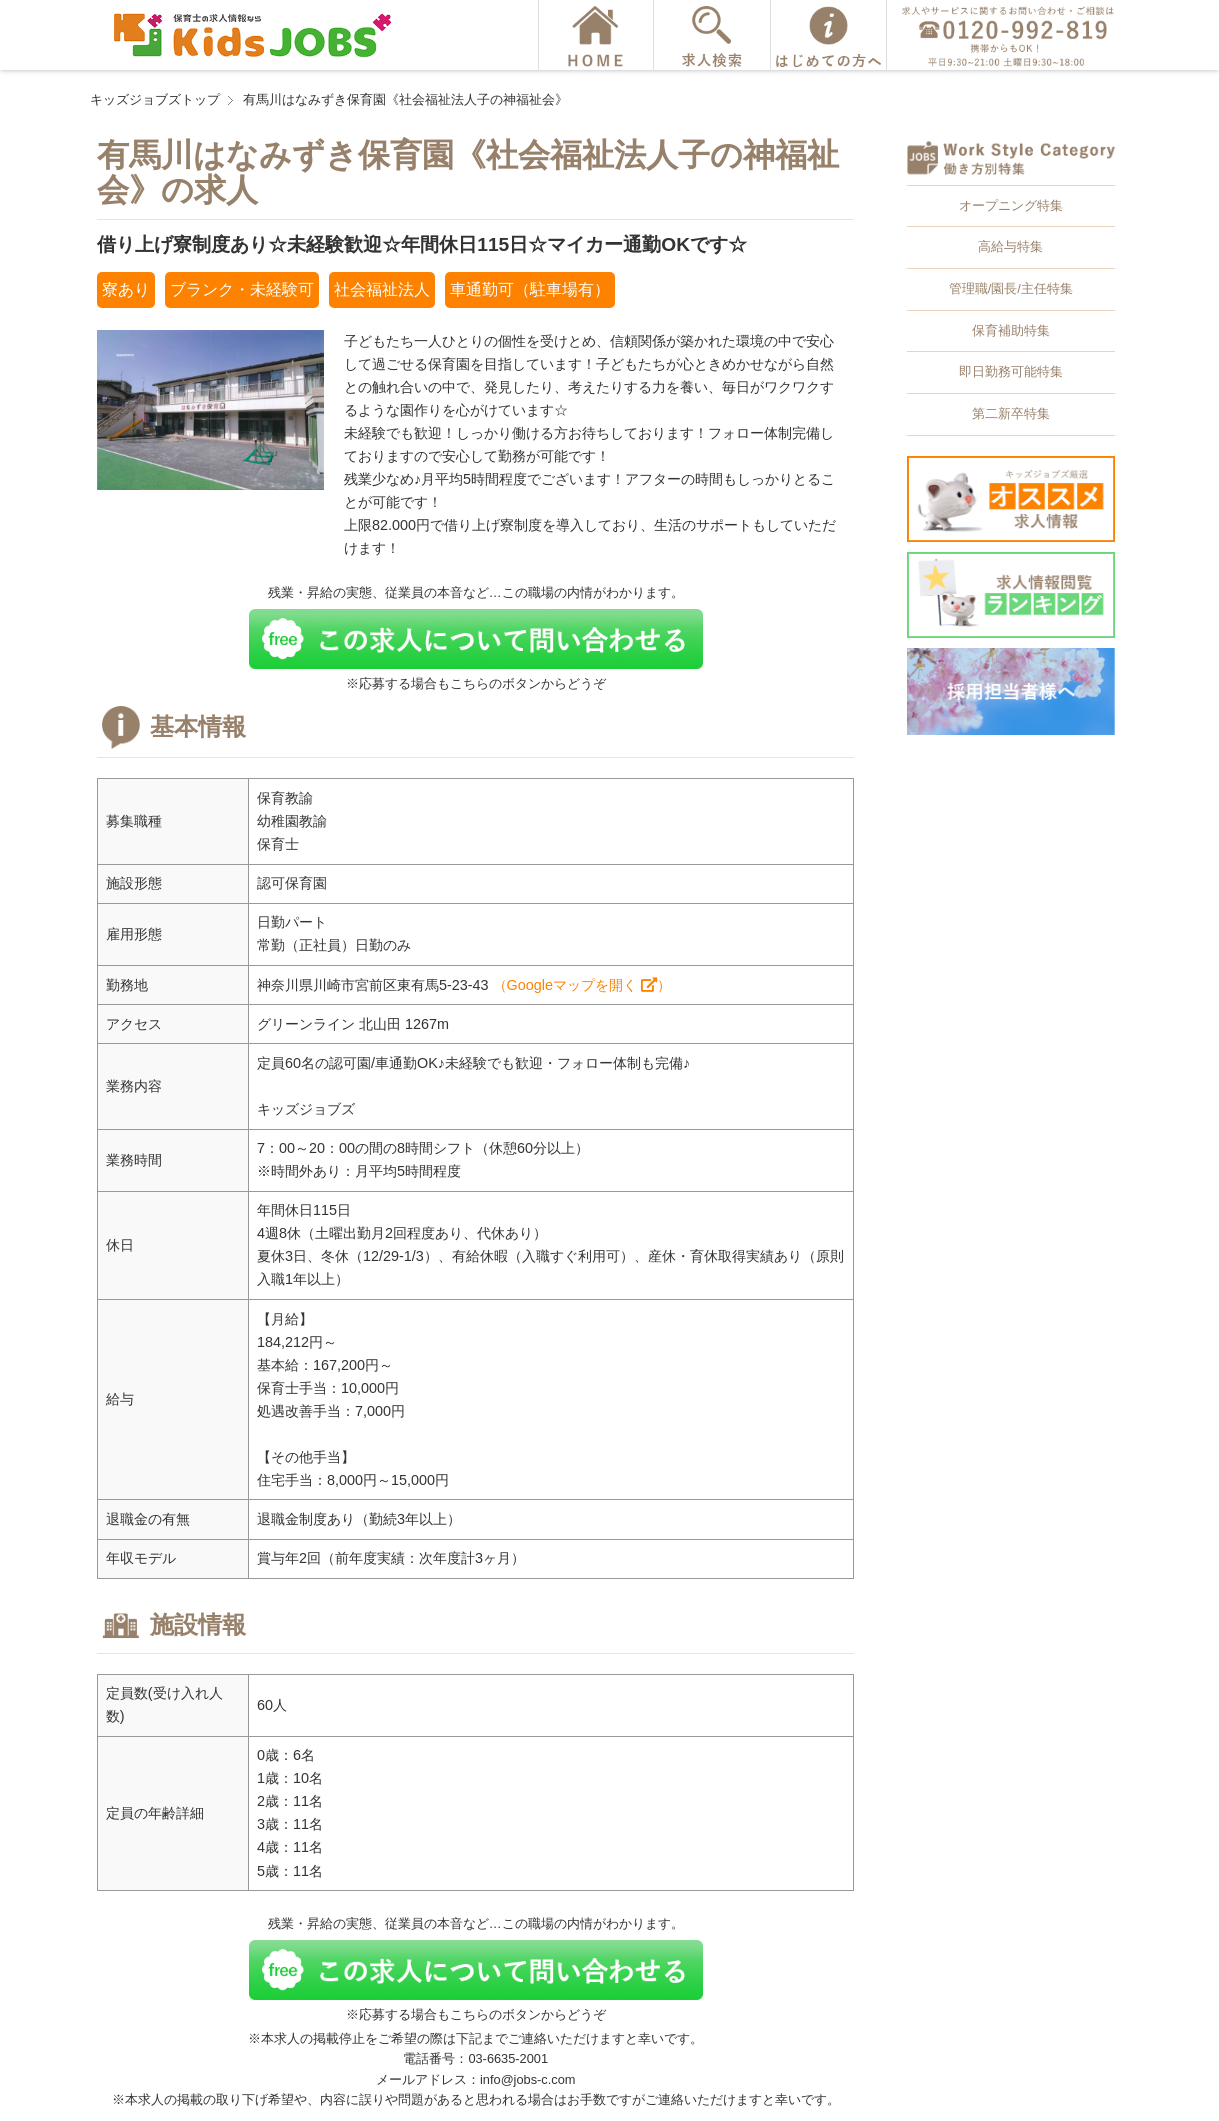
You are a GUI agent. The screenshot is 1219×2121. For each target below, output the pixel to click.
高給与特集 (1010, 246)
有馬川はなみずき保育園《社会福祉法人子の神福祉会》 (405, 99)
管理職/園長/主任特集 (1011, 288)
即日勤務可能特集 (1011, 371)
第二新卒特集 (1011, 413)
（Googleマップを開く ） (582, 985)
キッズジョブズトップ (155, 99)
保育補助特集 (1011, 330)
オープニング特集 (1011, 205)
